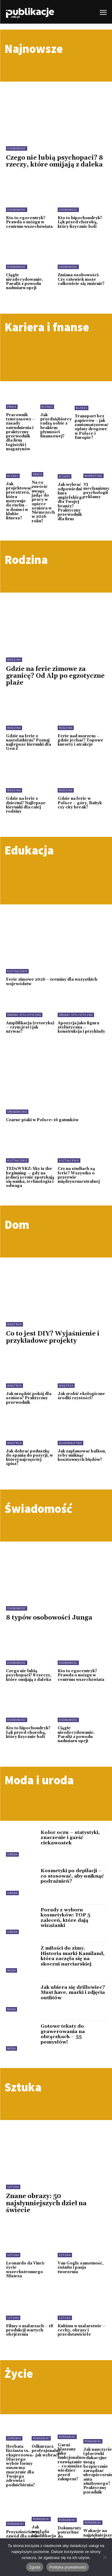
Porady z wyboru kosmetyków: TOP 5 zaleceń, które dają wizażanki (65, 1918)
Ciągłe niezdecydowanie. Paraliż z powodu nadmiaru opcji (24, 281)
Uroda (12, 1854)
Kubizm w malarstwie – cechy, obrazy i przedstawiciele (81, 2330)
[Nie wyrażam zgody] (105, 2557)
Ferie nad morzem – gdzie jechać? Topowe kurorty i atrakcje (80, 740)
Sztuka (13, 2187)
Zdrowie (14, 2438)
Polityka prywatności (67, 2567)
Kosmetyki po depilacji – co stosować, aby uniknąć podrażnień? (72, 1876)
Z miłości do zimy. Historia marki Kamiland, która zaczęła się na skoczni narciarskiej (73, 1956)
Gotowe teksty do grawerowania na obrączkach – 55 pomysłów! (63, 2034)
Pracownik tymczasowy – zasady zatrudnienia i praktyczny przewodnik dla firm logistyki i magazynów (20, 432)
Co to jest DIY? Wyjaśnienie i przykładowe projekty (52, 1337)
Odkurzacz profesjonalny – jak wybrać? (46, 2451)
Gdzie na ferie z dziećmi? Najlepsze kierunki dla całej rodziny (26, 805)
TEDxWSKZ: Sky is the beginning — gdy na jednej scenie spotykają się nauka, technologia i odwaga (30, 1177)
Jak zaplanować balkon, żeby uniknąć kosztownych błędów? (82, 1455)
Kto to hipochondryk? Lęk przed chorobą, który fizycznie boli (80, 222)
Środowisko (17, 1112)
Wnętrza (14, 1324)
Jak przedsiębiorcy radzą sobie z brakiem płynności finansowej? (56, 426)
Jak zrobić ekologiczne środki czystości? (81, 1395)
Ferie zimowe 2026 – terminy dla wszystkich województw (51, 981)
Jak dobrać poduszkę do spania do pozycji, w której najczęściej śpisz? (29, 1457)
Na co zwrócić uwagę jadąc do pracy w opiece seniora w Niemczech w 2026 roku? (43, 502)
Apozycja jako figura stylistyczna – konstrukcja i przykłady (81, 1027)
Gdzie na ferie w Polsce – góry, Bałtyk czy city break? (80, 803)
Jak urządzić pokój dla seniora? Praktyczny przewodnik (28, 1398)
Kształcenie (17, 971)
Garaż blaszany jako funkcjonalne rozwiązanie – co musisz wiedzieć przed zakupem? (71, 2462)
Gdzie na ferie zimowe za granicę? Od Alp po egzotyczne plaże (55, 676)
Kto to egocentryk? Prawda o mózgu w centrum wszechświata (29, 222)
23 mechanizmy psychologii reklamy (96, 490)
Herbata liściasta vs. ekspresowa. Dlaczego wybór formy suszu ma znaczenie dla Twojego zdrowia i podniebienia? (20, 2466)
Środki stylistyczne (24, 1015)
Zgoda (34, 2567)
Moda (11, 1970)
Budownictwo (70, 1443)
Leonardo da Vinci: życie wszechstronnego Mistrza (25, 2270)
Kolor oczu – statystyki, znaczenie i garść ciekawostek (70, 1837)
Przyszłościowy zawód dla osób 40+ (22, 2536)
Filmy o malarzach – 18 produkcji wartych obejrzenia (29, 2330)
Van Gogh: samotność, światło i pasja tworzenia (80, 2267)
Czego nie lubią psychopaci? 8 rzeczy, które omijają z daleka (54, 161)
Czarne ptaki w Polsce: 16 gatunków (42, 1120)
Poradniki (41, 2438)
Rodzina (14, 660)
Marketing (93, 476)
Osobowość (16, 148)
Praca (11, 407)
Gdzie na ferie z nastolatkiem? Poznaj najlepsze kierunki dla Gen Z (28, 742)
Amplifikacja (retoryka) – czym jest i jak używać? (30, 1027)
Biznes (47, 407)
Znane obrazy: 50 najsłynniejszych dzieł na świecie (46, 2203)
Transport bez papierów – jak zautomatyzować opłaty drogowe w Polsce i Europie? (91, 427)
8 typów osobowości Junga (49, 1618)
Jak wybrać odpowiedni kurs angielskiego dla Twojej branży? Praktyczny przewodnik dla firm (71, 501)
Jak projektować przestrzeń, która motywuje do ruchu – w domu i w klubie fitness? (19, 501)
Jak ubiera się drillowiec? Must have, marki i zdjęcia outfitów (73, 1992)
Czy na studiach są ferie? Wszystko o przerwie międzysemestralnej (79, 1175)
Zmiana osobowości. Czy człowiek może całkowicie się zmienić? (81, 279)
